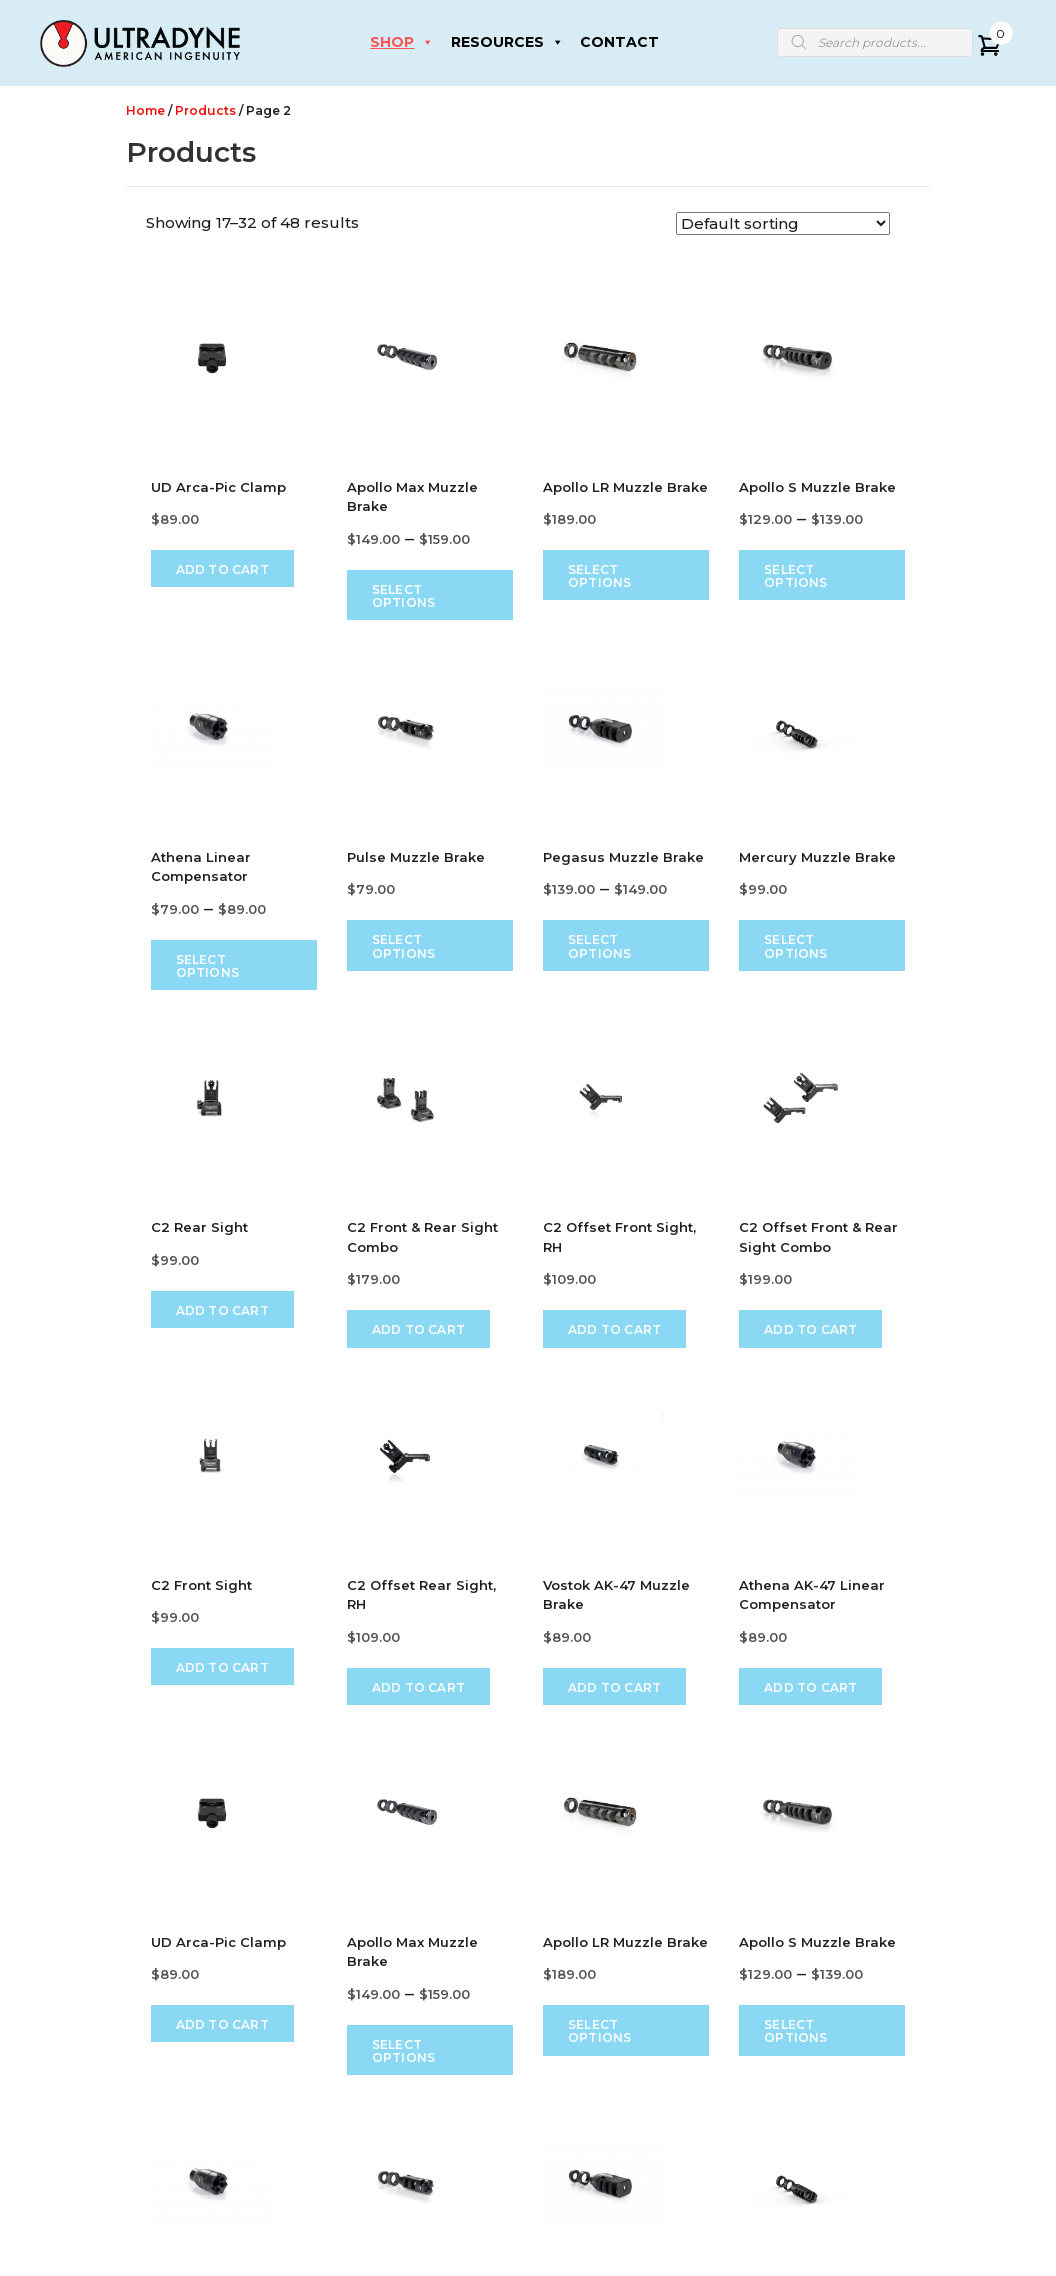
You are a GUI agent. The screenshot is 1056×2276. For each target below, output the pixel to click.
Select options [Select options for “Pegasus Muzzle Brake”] (599, 946)
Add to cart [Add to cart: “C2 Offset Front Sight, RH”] (614, 1329)
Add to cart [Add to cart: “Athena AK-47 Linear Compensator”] (810, 1686)
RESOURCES (507, 42)
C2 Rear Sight (199, 1227)
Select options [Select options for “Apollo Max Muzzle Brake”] (403, 596)
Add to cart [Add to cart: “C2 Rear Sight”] (222, 1310)
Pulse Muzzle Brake (416, 857)
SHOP (402, 42)
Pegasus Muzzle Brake (623, 857)
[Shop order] (783, 223)
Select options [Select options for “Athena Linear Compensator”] (207, 966)
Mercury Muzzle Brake (817, 857)
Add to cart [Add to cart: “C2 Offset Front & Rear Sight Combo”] (810, 1329)
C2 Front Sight (201, 1584)
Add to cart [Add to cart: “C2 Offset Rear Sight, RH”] (418, 1686)
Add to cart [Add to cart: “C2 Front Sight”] (222, 1667)
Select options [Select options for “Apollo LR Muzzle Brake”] (599, 576)
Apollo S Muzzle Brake (817, 487)
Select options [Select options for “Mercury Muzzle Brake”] (795, 946)
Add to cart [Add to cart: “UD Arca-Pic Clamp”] (222, 569)
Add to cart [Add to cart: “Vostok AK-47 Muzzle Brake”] (614, 1686)
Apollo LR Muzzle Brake (625, 487)
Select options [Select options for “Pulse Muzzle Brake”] (403, 946)
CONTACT (619, 42)
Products (205, 110)
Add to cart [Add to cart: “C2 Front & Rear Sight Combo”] (418, 1329)
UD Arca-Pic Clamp (218, 487)
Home (145, 110)
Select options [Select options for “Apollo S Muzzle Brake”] (795, 576)
